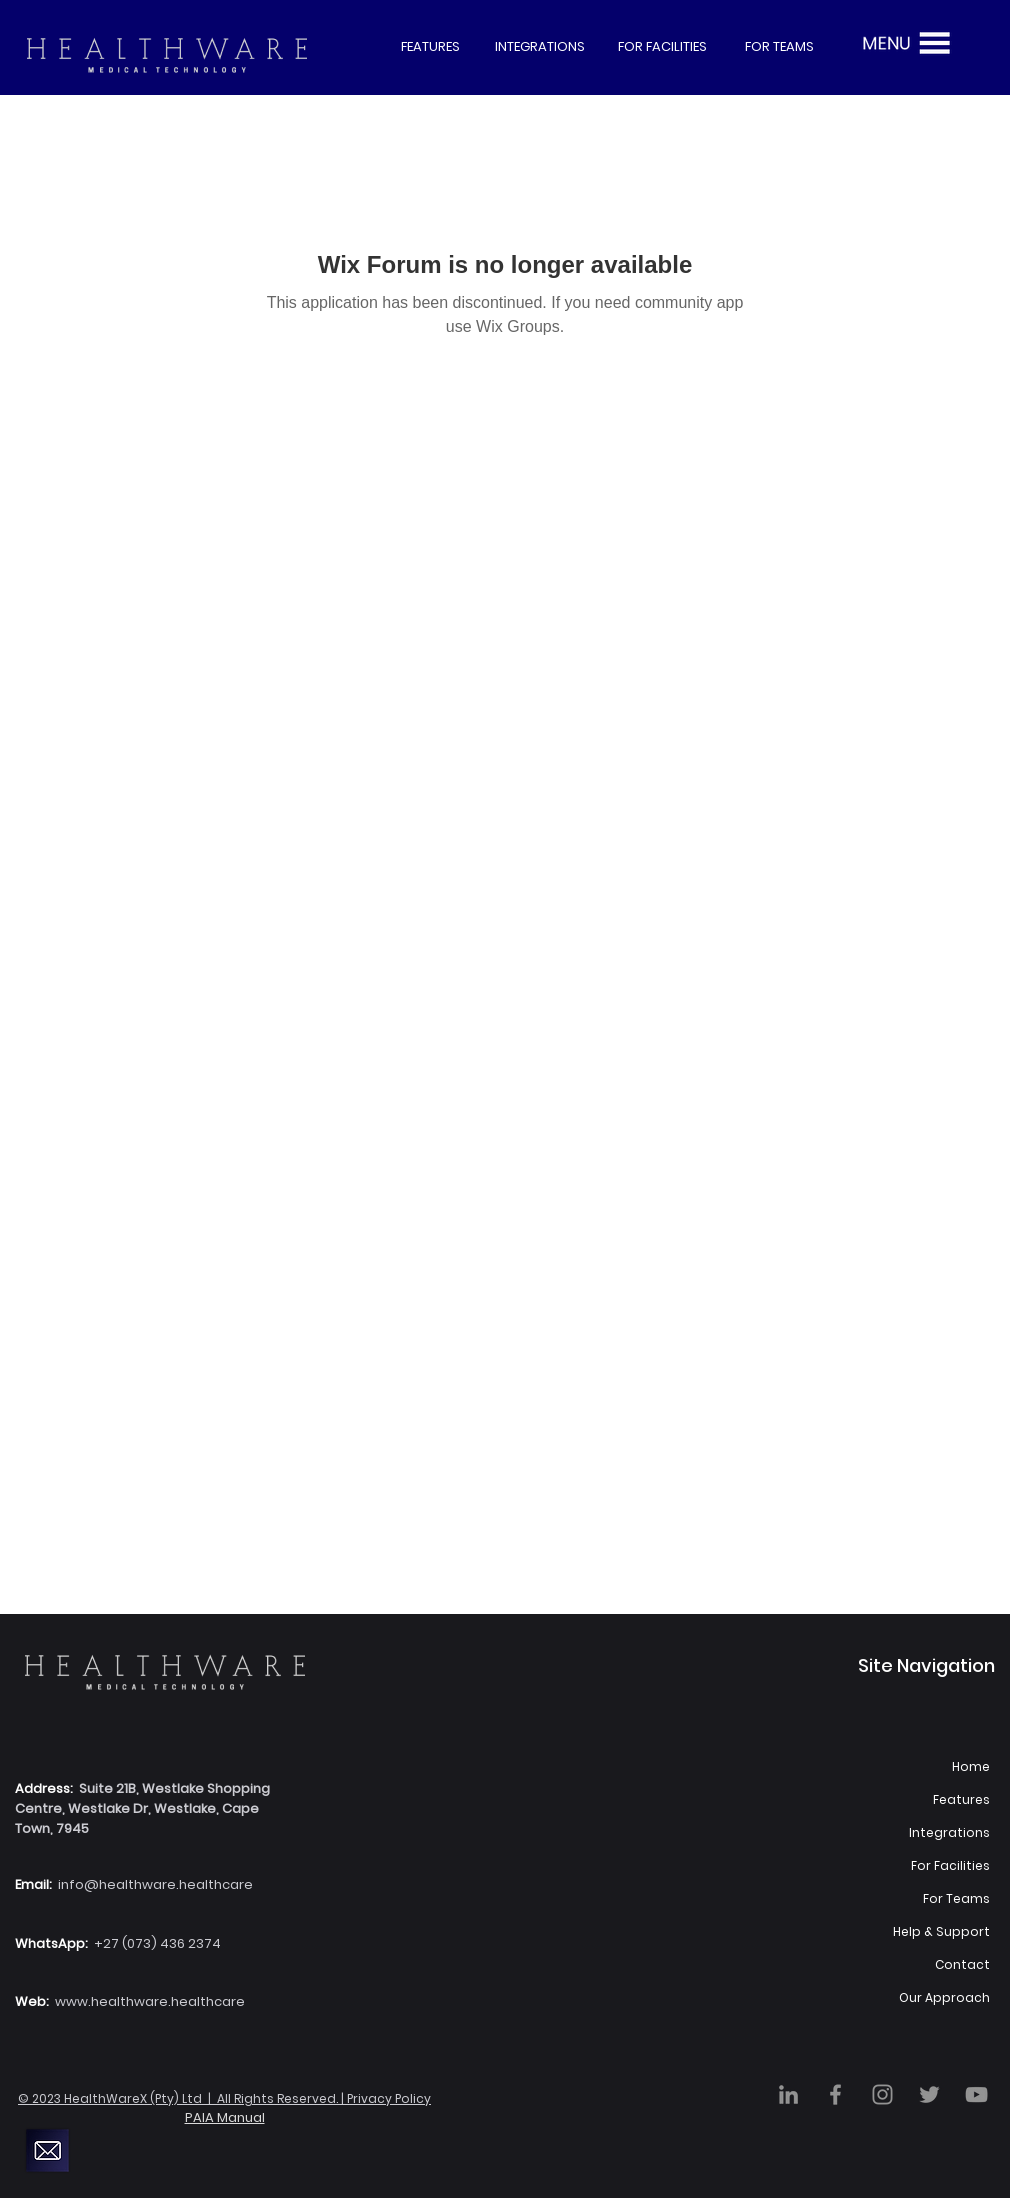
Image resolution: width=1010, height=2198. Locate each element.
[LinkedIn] (788, 2094)
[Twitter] (929, 2094)
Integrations (949, 1832)
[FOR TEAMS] (779, 47)
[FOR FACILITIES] (662, 47)
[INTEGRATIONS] (540, 47)
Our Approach (944, 1997)
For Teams (956, 1898)
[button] (903, 43)
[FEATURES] (430, 47)
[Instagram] (882, 2094)
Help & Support (941, 1931)
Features (961, 1799)
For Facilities (950, 1865)
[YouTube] (976, 2094)
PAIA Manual (225, 2117)
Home (971, 1766)
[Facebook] (835, 2094)
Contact (962, 1964)
